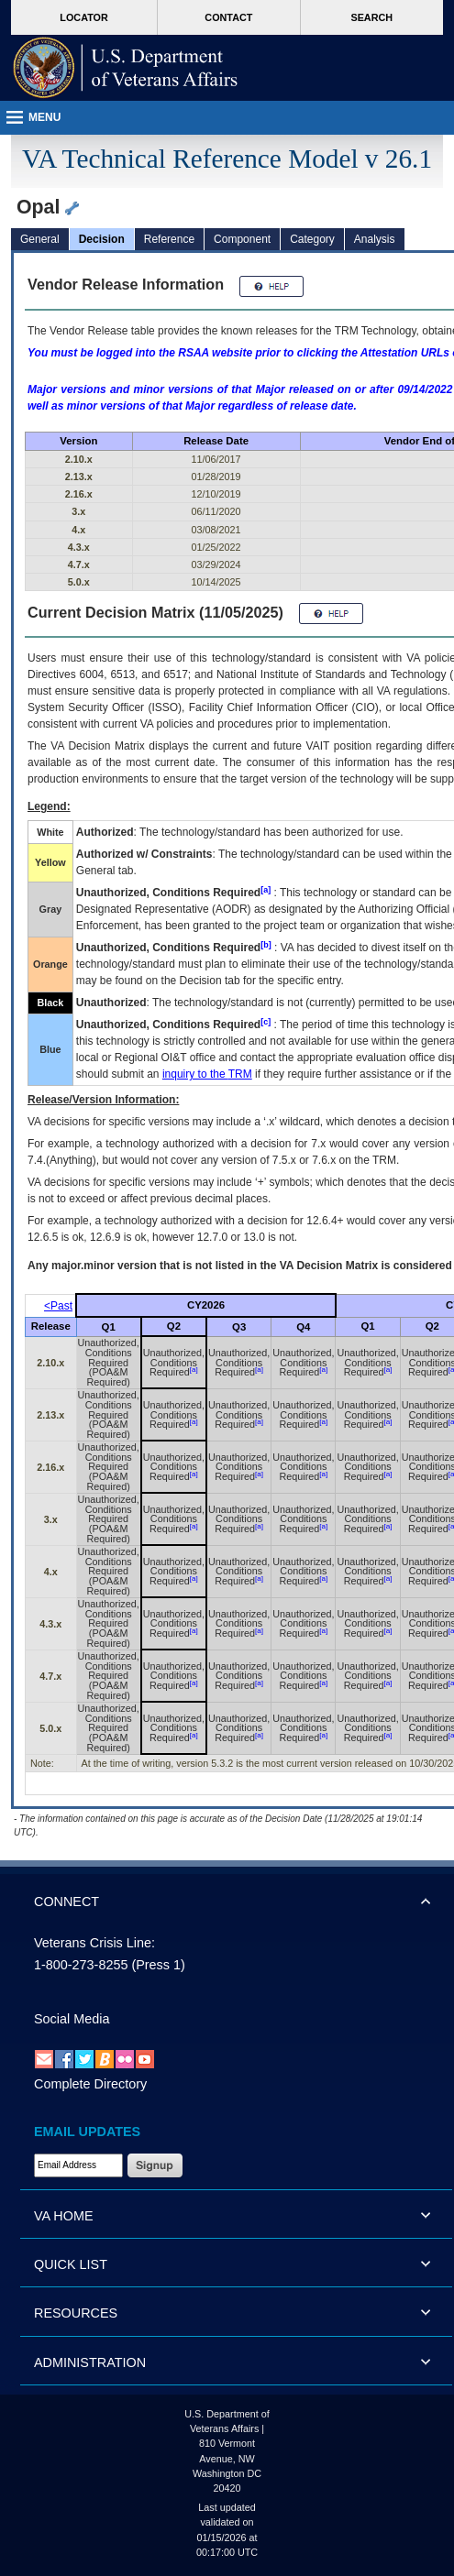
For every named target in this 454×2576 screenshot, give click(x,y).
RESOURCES (75, 2313)
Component (242, 239)
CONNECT (66, 1901)
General (40, 239)
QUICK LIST (70, 2264)
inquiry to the (207, 1074)
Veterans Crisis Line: (94, 1942)
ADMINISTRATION (90, 2362)
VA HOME (64, 2216)
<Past (58, 1305)
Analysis (374, 239)
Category (312, 239)
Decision (102, 239)
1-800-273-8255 (80, 1964)
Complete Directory (90, 2084)
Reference (169, 239)
